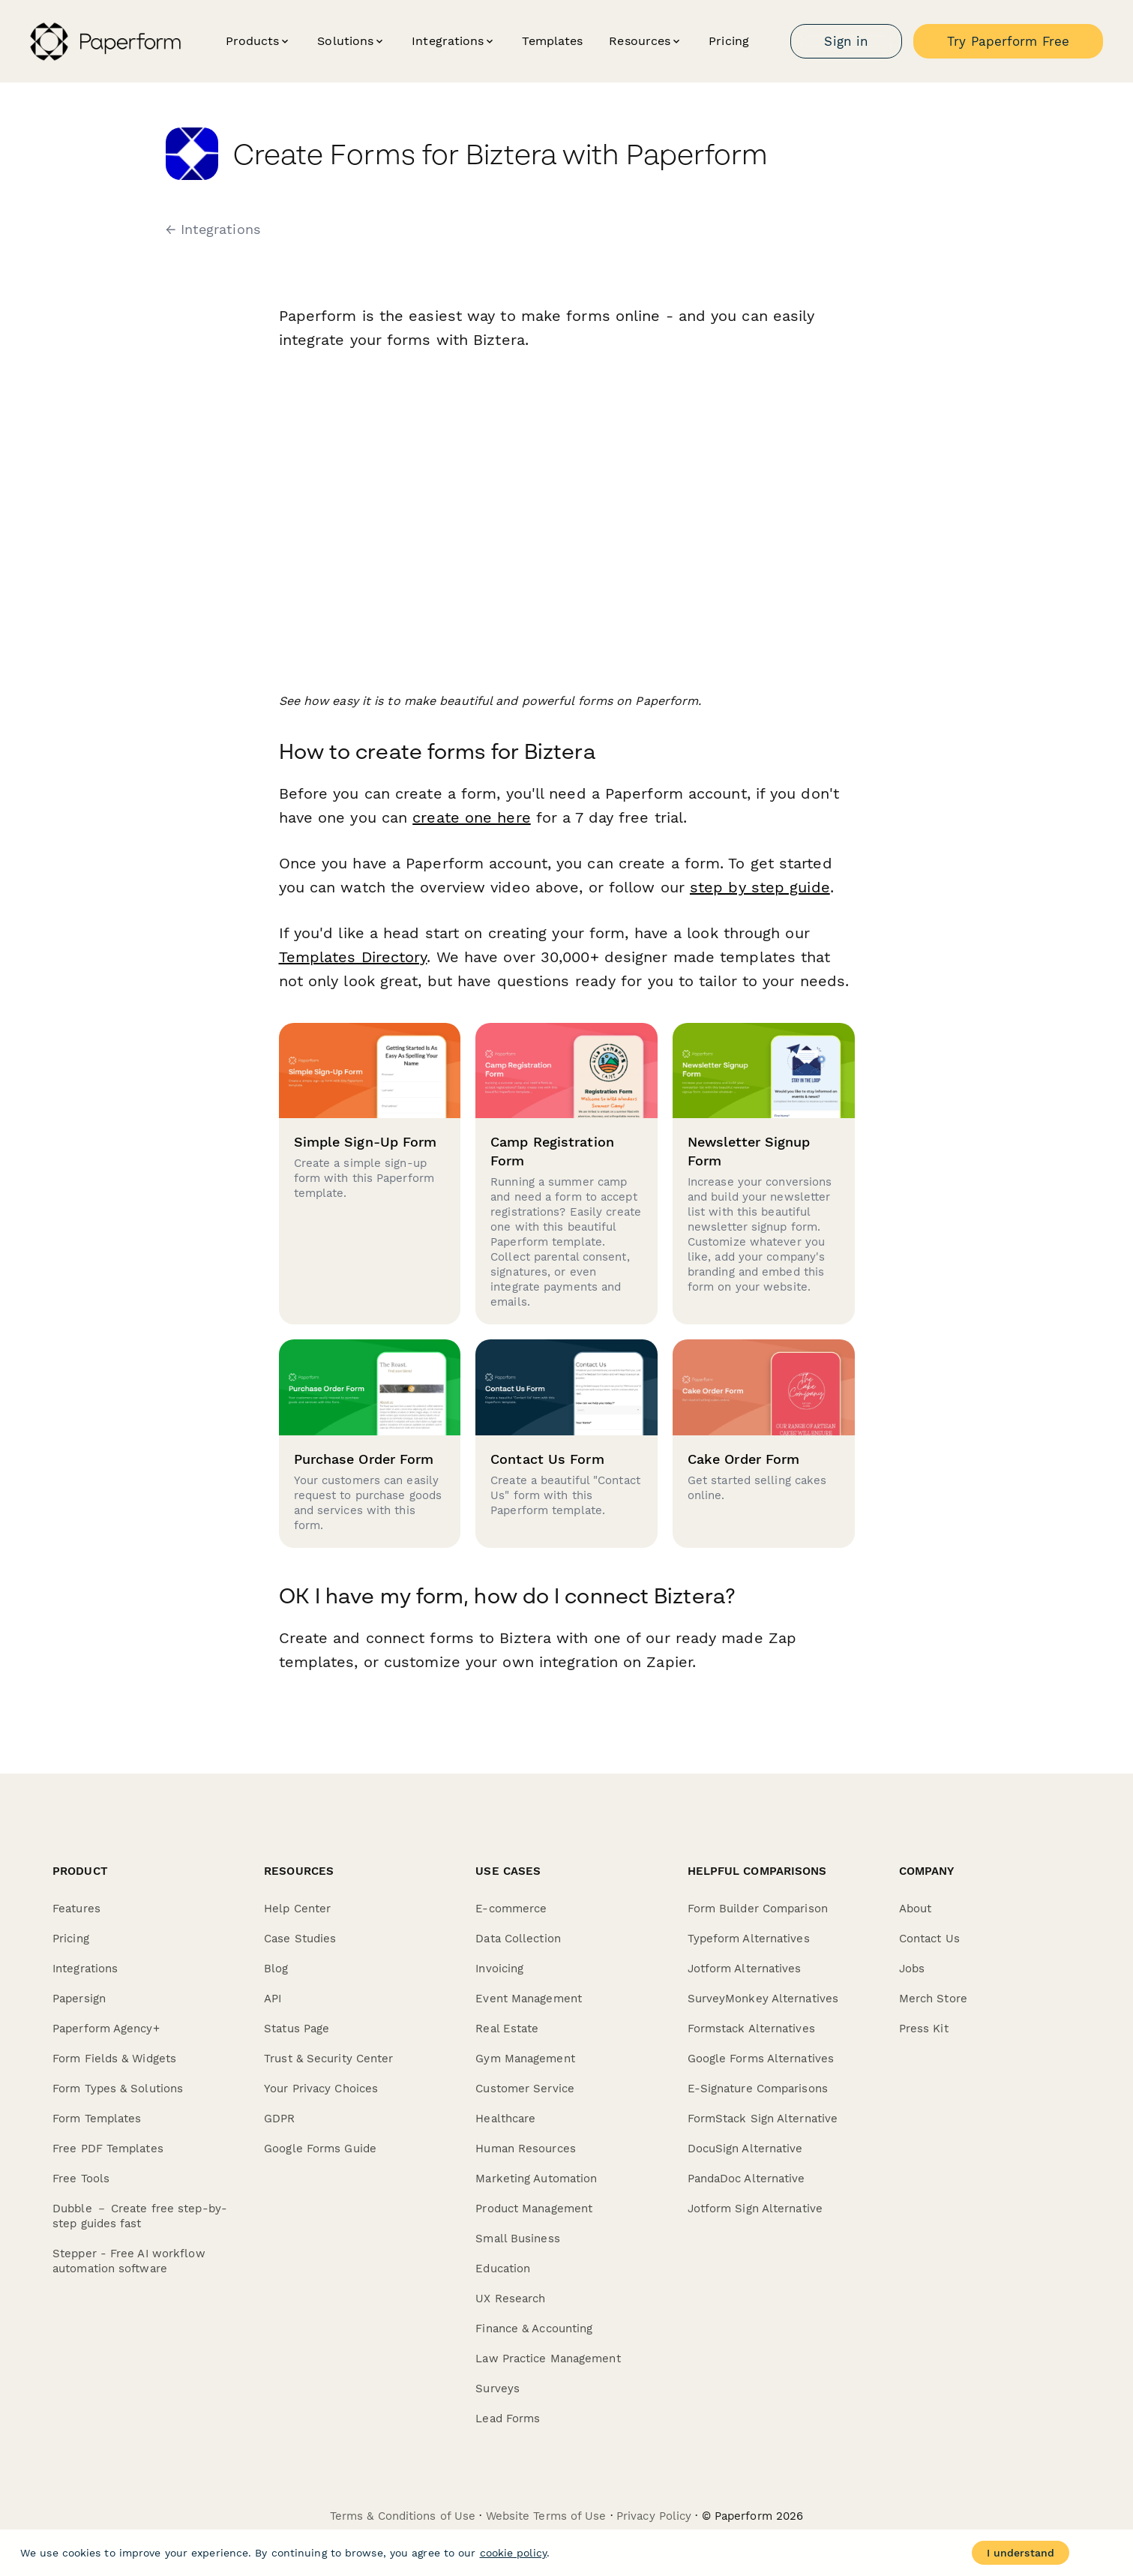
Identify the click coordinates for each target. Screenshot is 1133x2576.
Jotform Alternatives (745, 1968)
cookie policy (513, 2553)
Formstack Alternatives (751, 2028)
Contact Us (929, 1938)
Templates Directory (353, 957)
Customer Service (524, 2088)
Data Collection (518, 1938)
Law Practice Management (547, 2358)
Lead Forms (507, 2418)
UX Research (510, 2298)
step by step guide (760, 887)
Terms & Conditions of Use (403, 2516)
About (915, 1908)
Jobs (912, 1968)
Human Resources (525, 2148)
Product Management (533, 2208)
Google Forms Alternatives (761, 2058)
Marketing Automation (536, 2178)
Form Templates (96, 2118)
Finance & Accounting (533, 2328)
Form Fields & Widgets (114, 2058)
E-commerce (511, 1908)
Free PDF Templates (107, 2148)
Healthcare (505, 2118)
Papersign (79, 1998)
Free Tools (80, 2178)
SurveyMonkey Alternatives (763, 1998)
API (272, 1998)
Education (502, 2268)
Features (76, 1908)
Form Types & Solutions (117, 2088)
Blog (276, 1968)
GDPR (279, 2118)
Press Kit (924, 2028)
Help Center (297, 1908)
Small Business (517, 2238)
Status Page (296, 2028)
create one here (471, 817)
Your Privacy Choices (321, 2088)
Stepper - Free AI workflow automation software (128, 2261)
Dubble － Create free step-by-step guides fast (139, 2216)
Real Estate (506, 2028)
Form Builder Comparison (758, 1908)
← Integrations (213, 229)
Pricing (729, 41)
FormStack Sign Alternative (763, 2118)
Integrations (85, 1968)
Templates (552, 41)
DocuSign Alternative (745, 2148)
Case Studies (300, 1938)
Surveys (497, 2388)
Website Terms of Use (546, 2516)
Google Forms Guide (320, 2148)
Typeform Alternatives (749, 1938)
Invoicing (499, 1968)
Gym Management (524, 2058)
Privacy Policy (653, 2516)
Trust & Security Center (328, 2058)
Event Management (528, 1998)
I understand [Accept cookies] (1020, 2553)
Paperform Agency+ (106, 2028)
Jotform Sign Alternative (755, 2208)
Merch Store (933, 1998)
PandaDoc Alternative (746, 2178)
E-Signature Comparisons (758, 2088)
